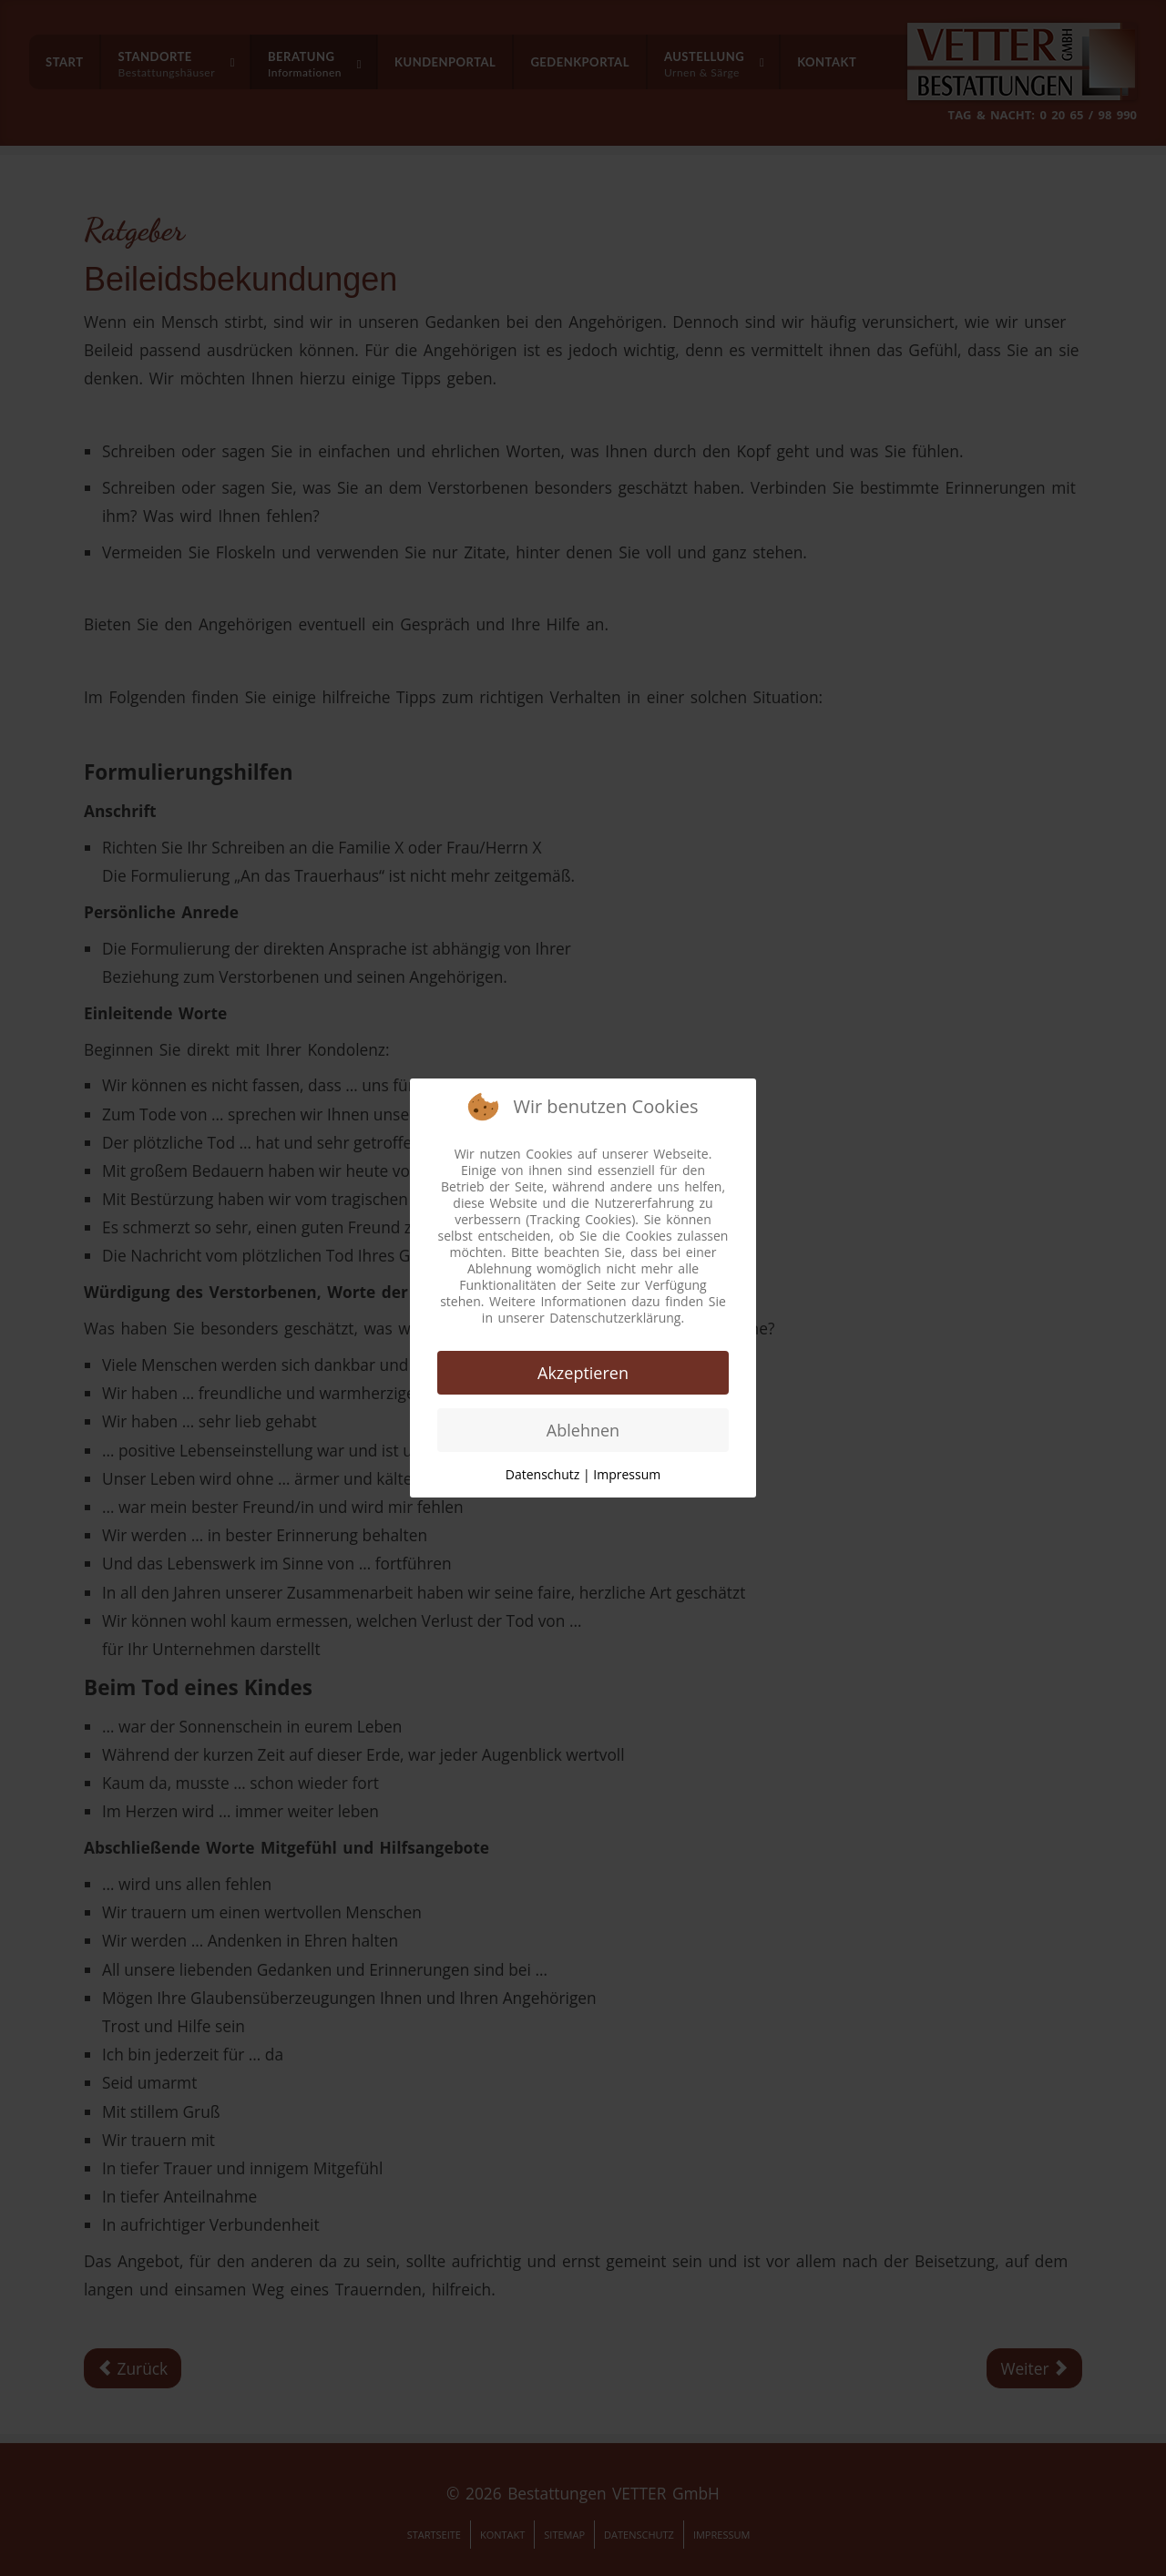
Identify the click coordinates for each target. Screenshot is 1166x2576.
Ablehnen (583, 1430)
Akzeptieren (583, 1373)
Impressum (626, 1474)
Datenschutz (542, 1474)
